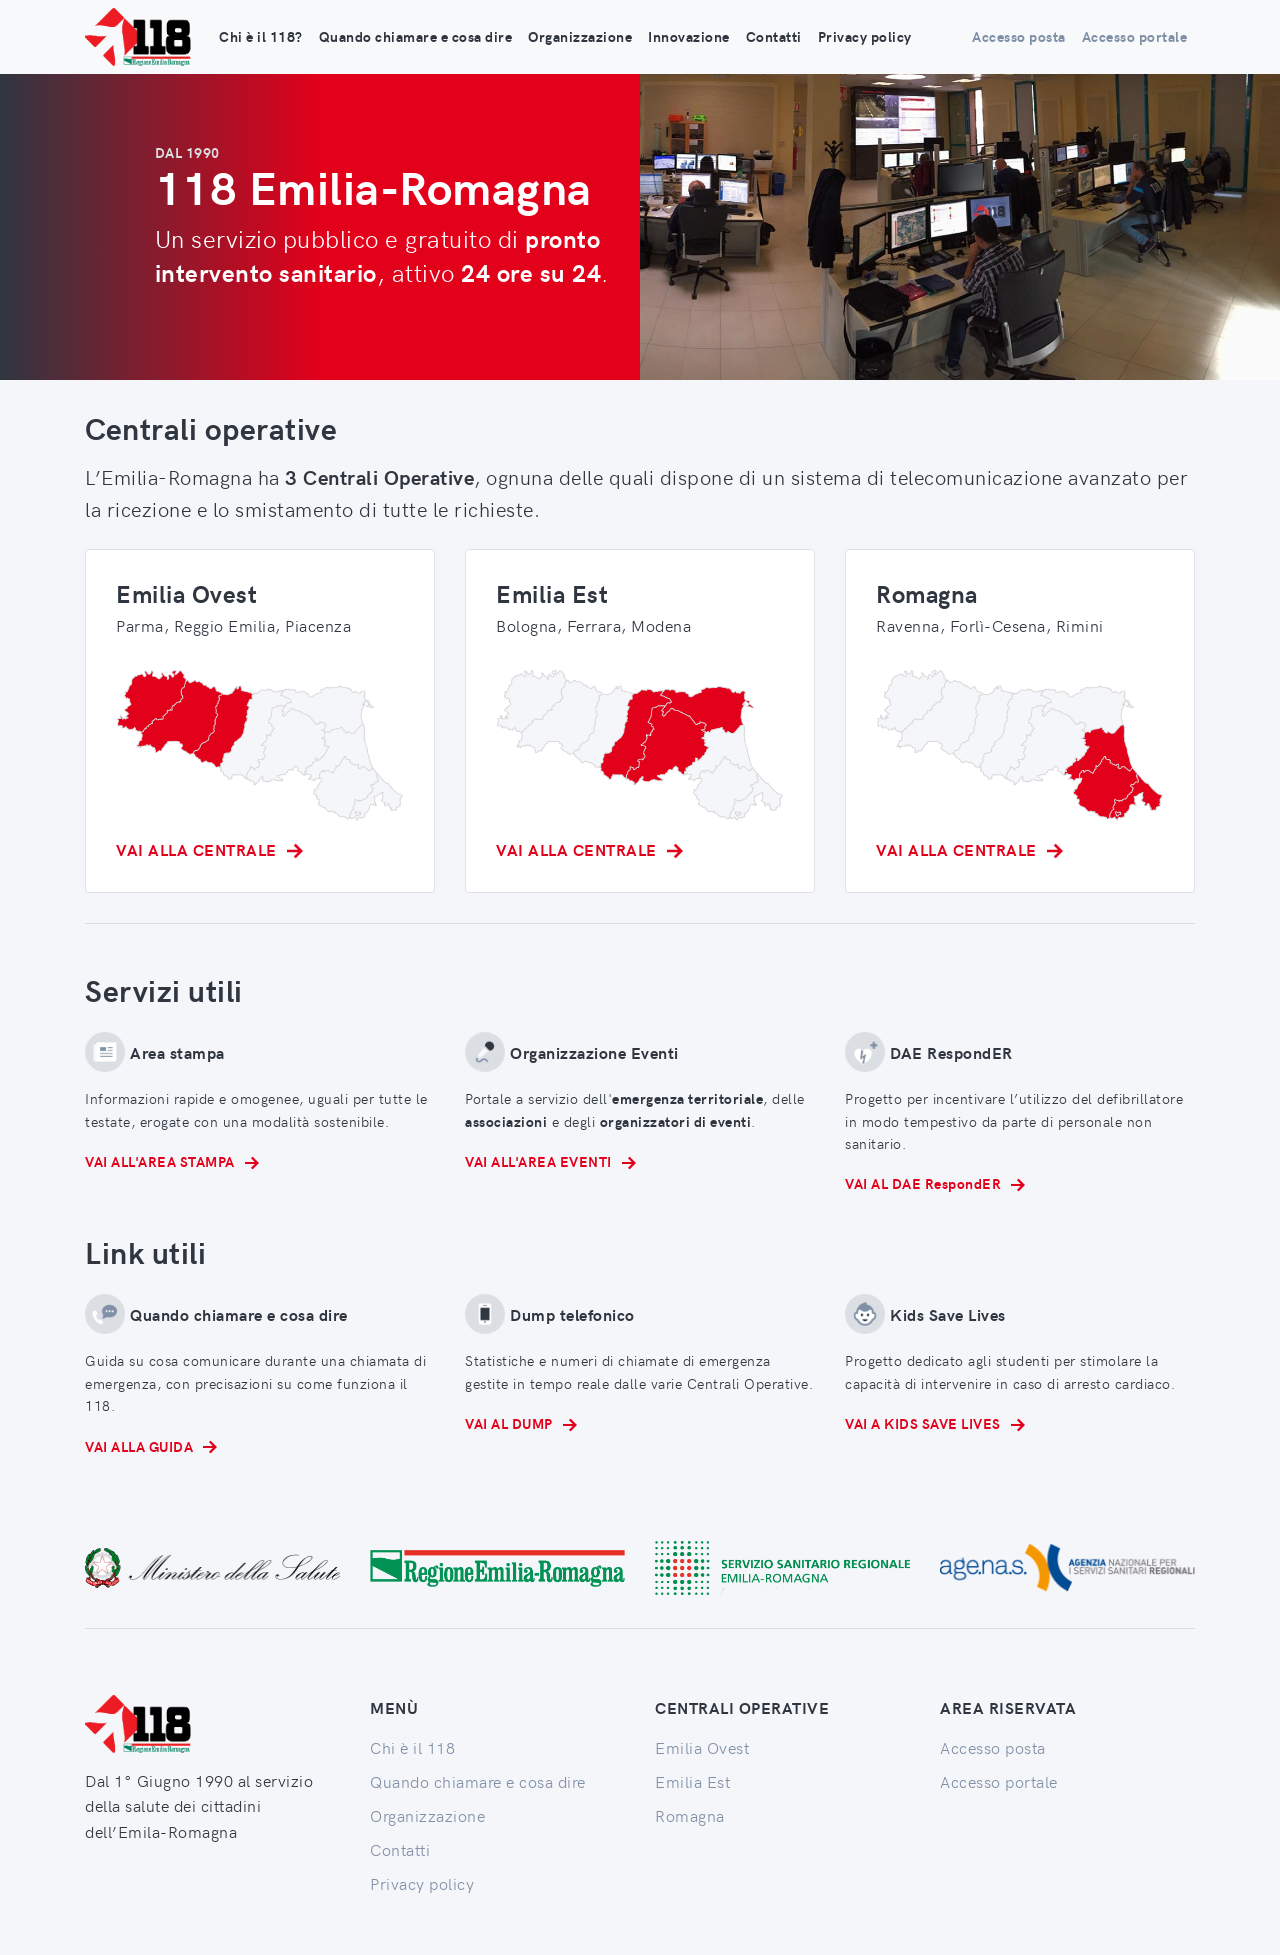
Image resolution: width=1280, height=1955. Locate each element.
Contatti (774, 36)
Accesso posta (1019, 36)
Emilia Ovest (702, 1747)
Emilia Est (692, 1781)
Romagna (690, 1815)
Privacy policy (865, 36)
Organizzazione (580, 36)
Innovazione (689, 36)
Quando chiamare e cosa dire (416, 36)
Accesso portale (1135, 36)
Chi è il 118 (412, 1747)
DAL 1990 (187, 152)
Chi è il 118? (261, 36)
